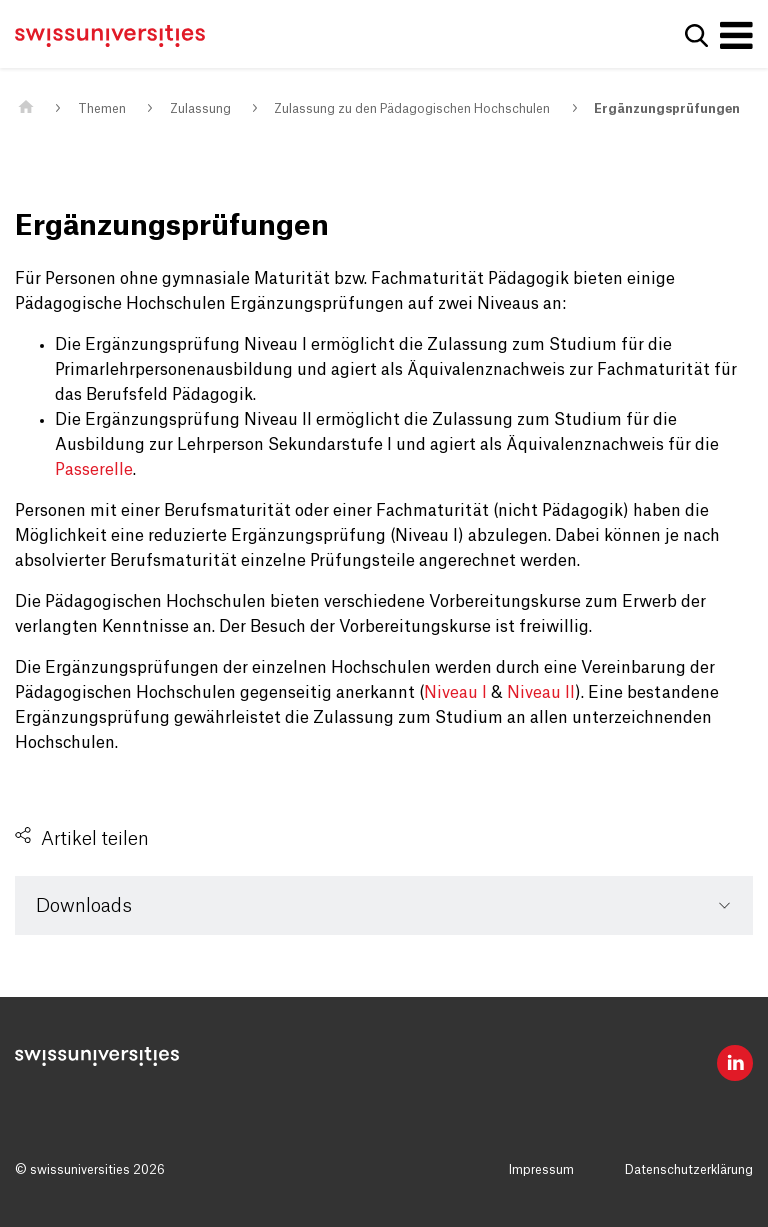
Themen (102, 109)
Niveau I (455, 693)
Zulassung (200, 109)
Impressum (541, 1170)
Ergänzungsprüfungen (667, 109)
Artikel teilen (95, 839)
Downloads (84, 906)
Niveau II (541, 693)
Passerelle (94, 470)
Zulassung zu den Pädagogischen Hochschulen (412, 109)
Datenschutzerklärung (689, 1170)
